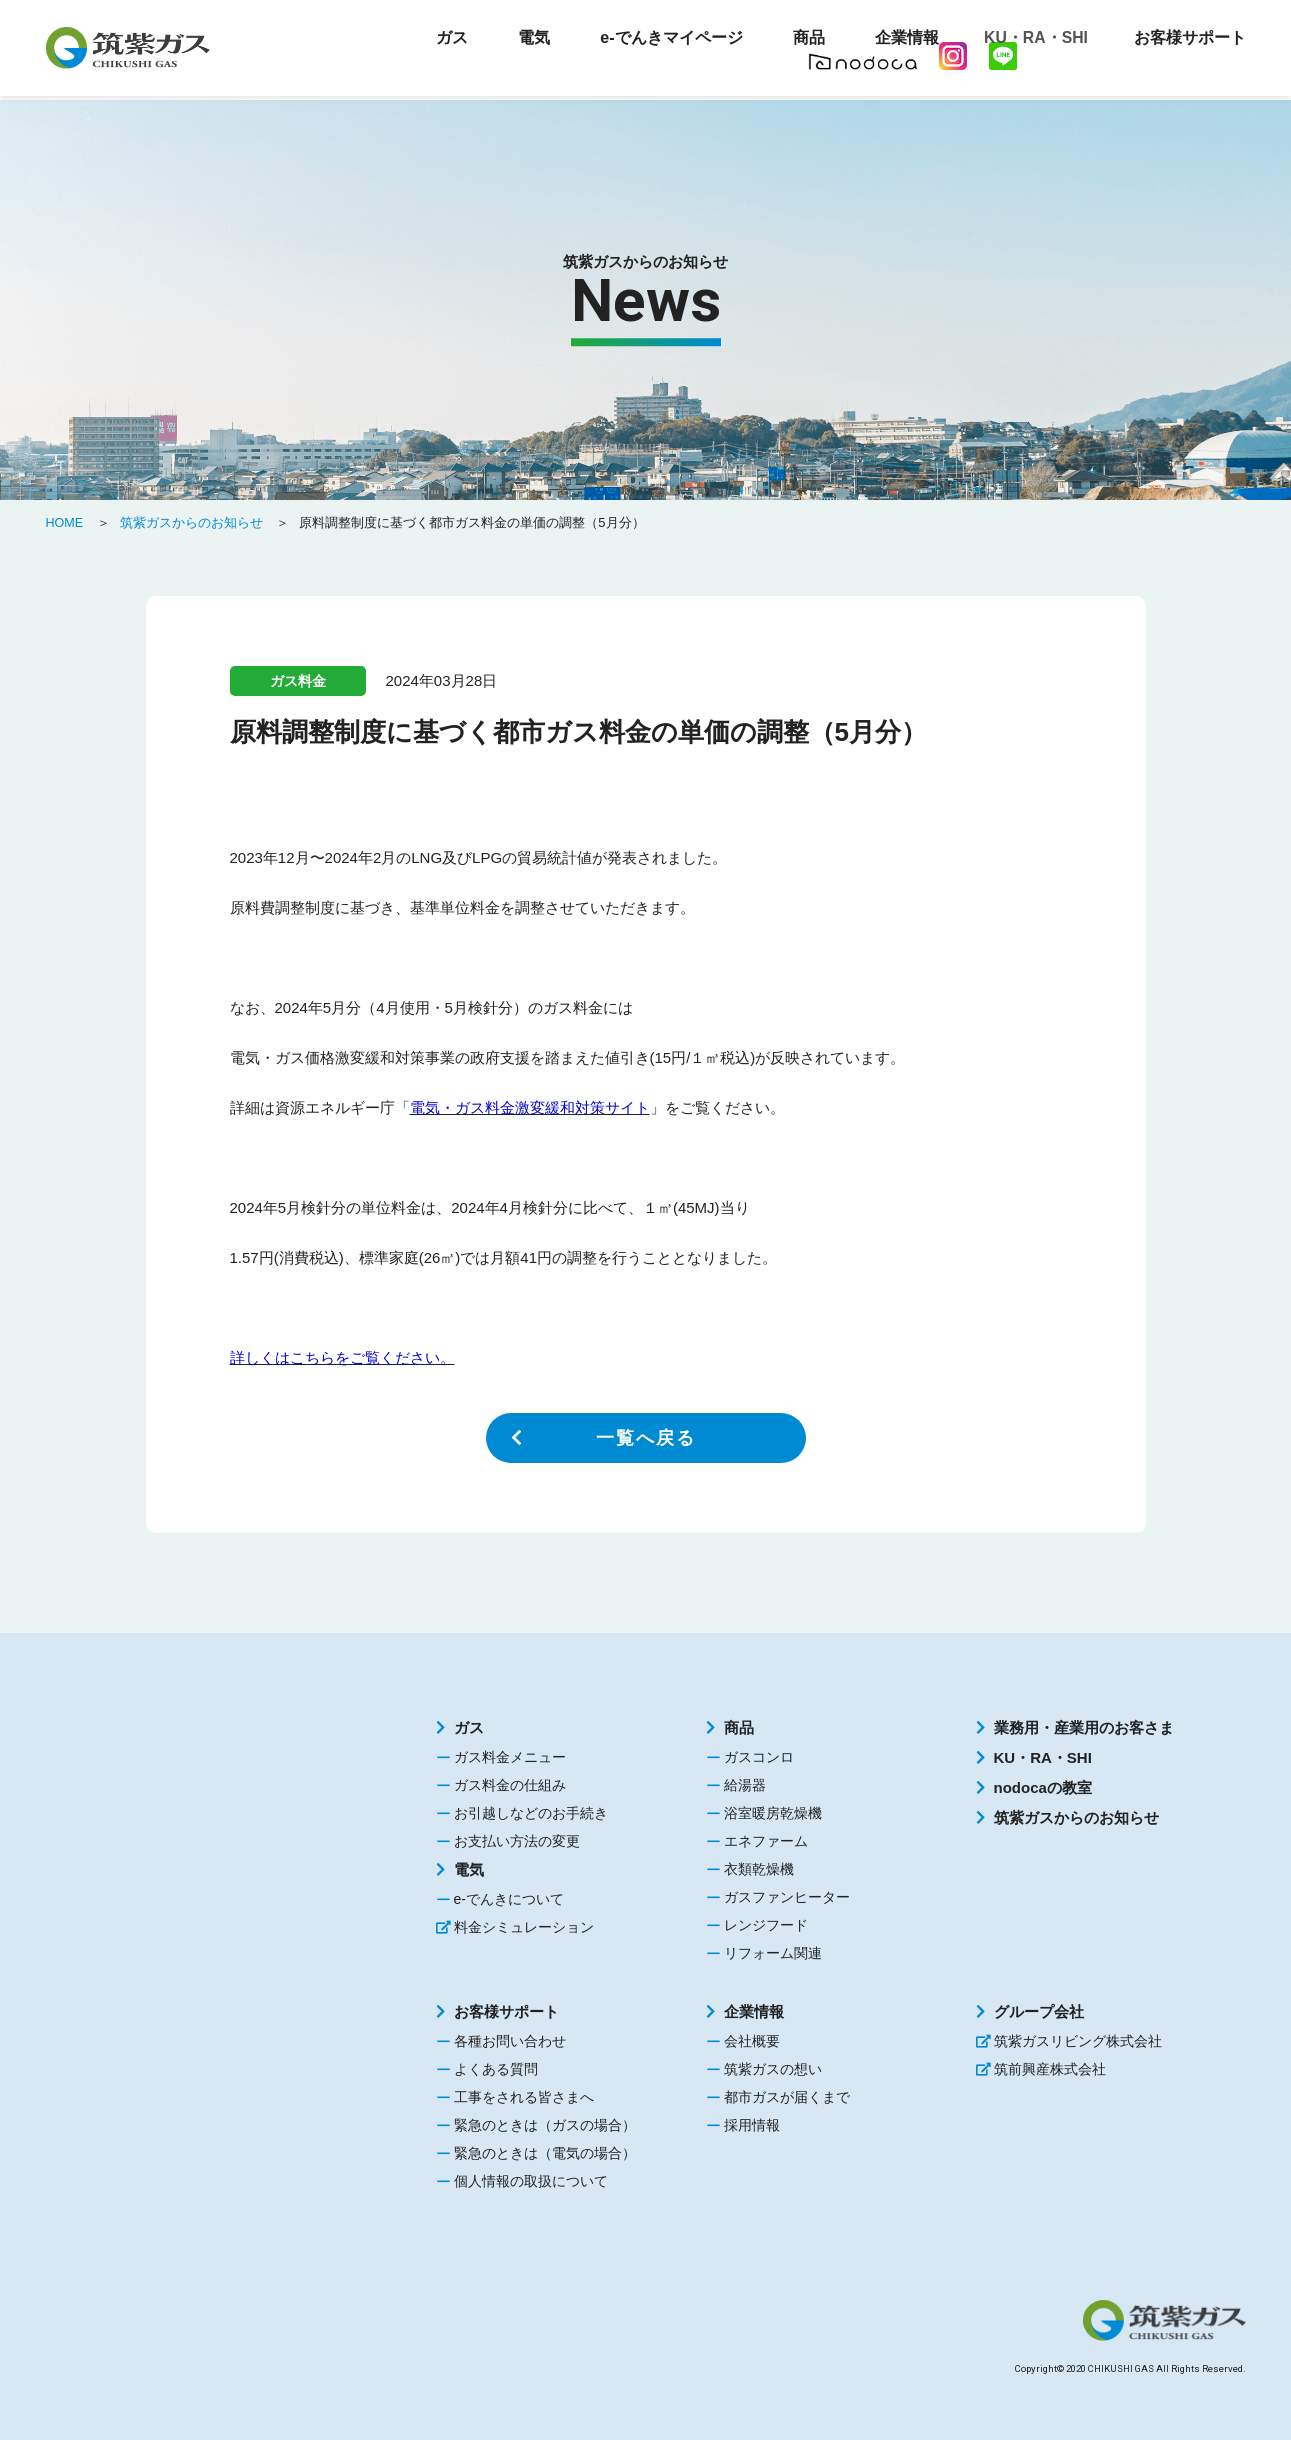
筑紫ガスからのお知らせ (1076, 1817)
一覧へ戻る (646, 1438)
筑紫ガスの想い (773, 2069)
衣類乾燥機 (759, 1869)
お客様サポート (506, 2011)
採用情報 (752, 2125)
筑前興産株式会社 (1050, 2069)
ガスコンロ (759, 1757)
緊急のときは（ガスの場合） (545, 2125)
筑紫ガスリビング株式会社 (1078, 2041)
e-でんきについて (509, 1899)
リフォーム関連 (773, 1953)
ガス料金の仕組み (510, 1785)
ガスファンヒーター (787, 1897)
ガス (469, 1727)
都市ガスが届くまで (787, 2097)
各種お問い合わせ (510, 2041)
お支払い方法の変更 (517, 1841)
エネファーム (766, 1841)
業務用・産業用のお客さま (1084, 1727)
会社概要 (752, 2041)
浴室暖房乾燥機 (773, 1813)
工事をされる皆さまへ (524, 2097)
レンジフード (766, 1925)
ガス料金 (298, 681)
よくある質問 (496, 2069)
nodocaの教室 (1043, 1787)
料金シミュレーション (524, 1927)
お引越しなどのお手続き (531, 1813)
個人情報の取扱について (531, 2181)
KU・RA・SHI (1031, 40)
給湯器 (745, 1785)
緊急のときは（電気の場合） (545, 2153)
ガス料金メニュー (510, 1757)
